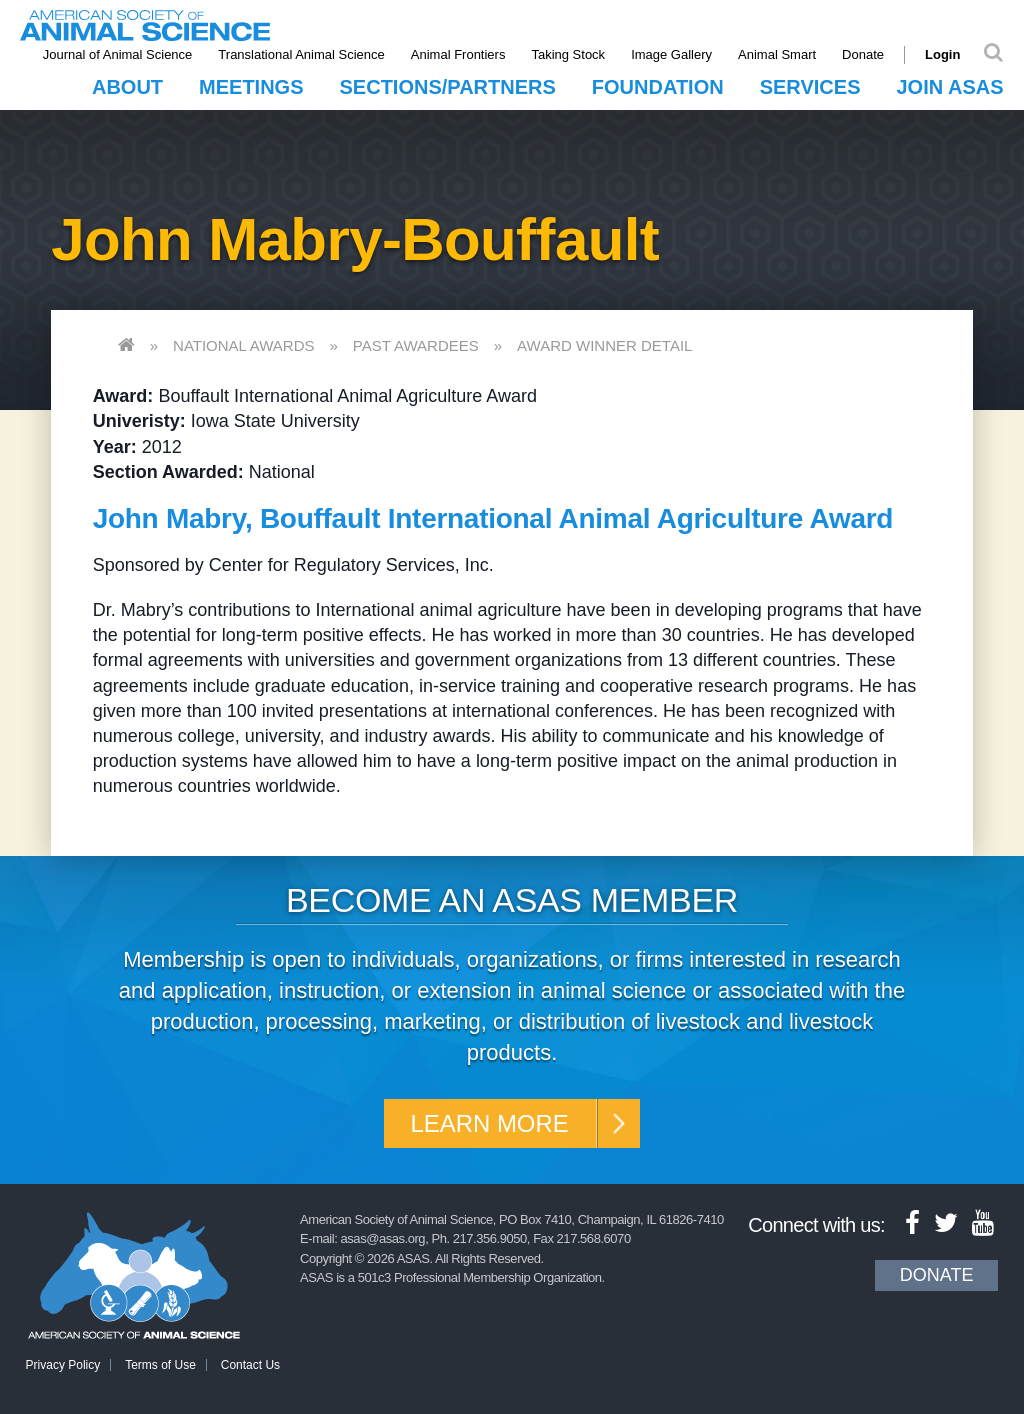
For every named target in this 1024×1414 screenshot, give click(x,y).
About (127, 87)
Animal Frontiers (458, 54)
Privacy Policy (63, 1365)
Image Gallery (671, 54)
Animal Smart (777, 54)
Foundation (658, 87)
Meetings (251, 87)
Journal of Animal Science (118, 54)
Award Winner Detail (604, 345)
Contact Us (250, 1365)
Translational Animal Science (302, 54)
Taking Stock (569, 54)
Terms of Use (160, 1365)
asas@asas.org (383, 1238)
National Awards (243, 345)
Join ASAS (949, 87)
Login (942, 54)
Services (810, 87)
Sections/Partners (448, 87)
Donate (863, 54)
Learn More (489, 1123)
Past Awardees (416, 345)
